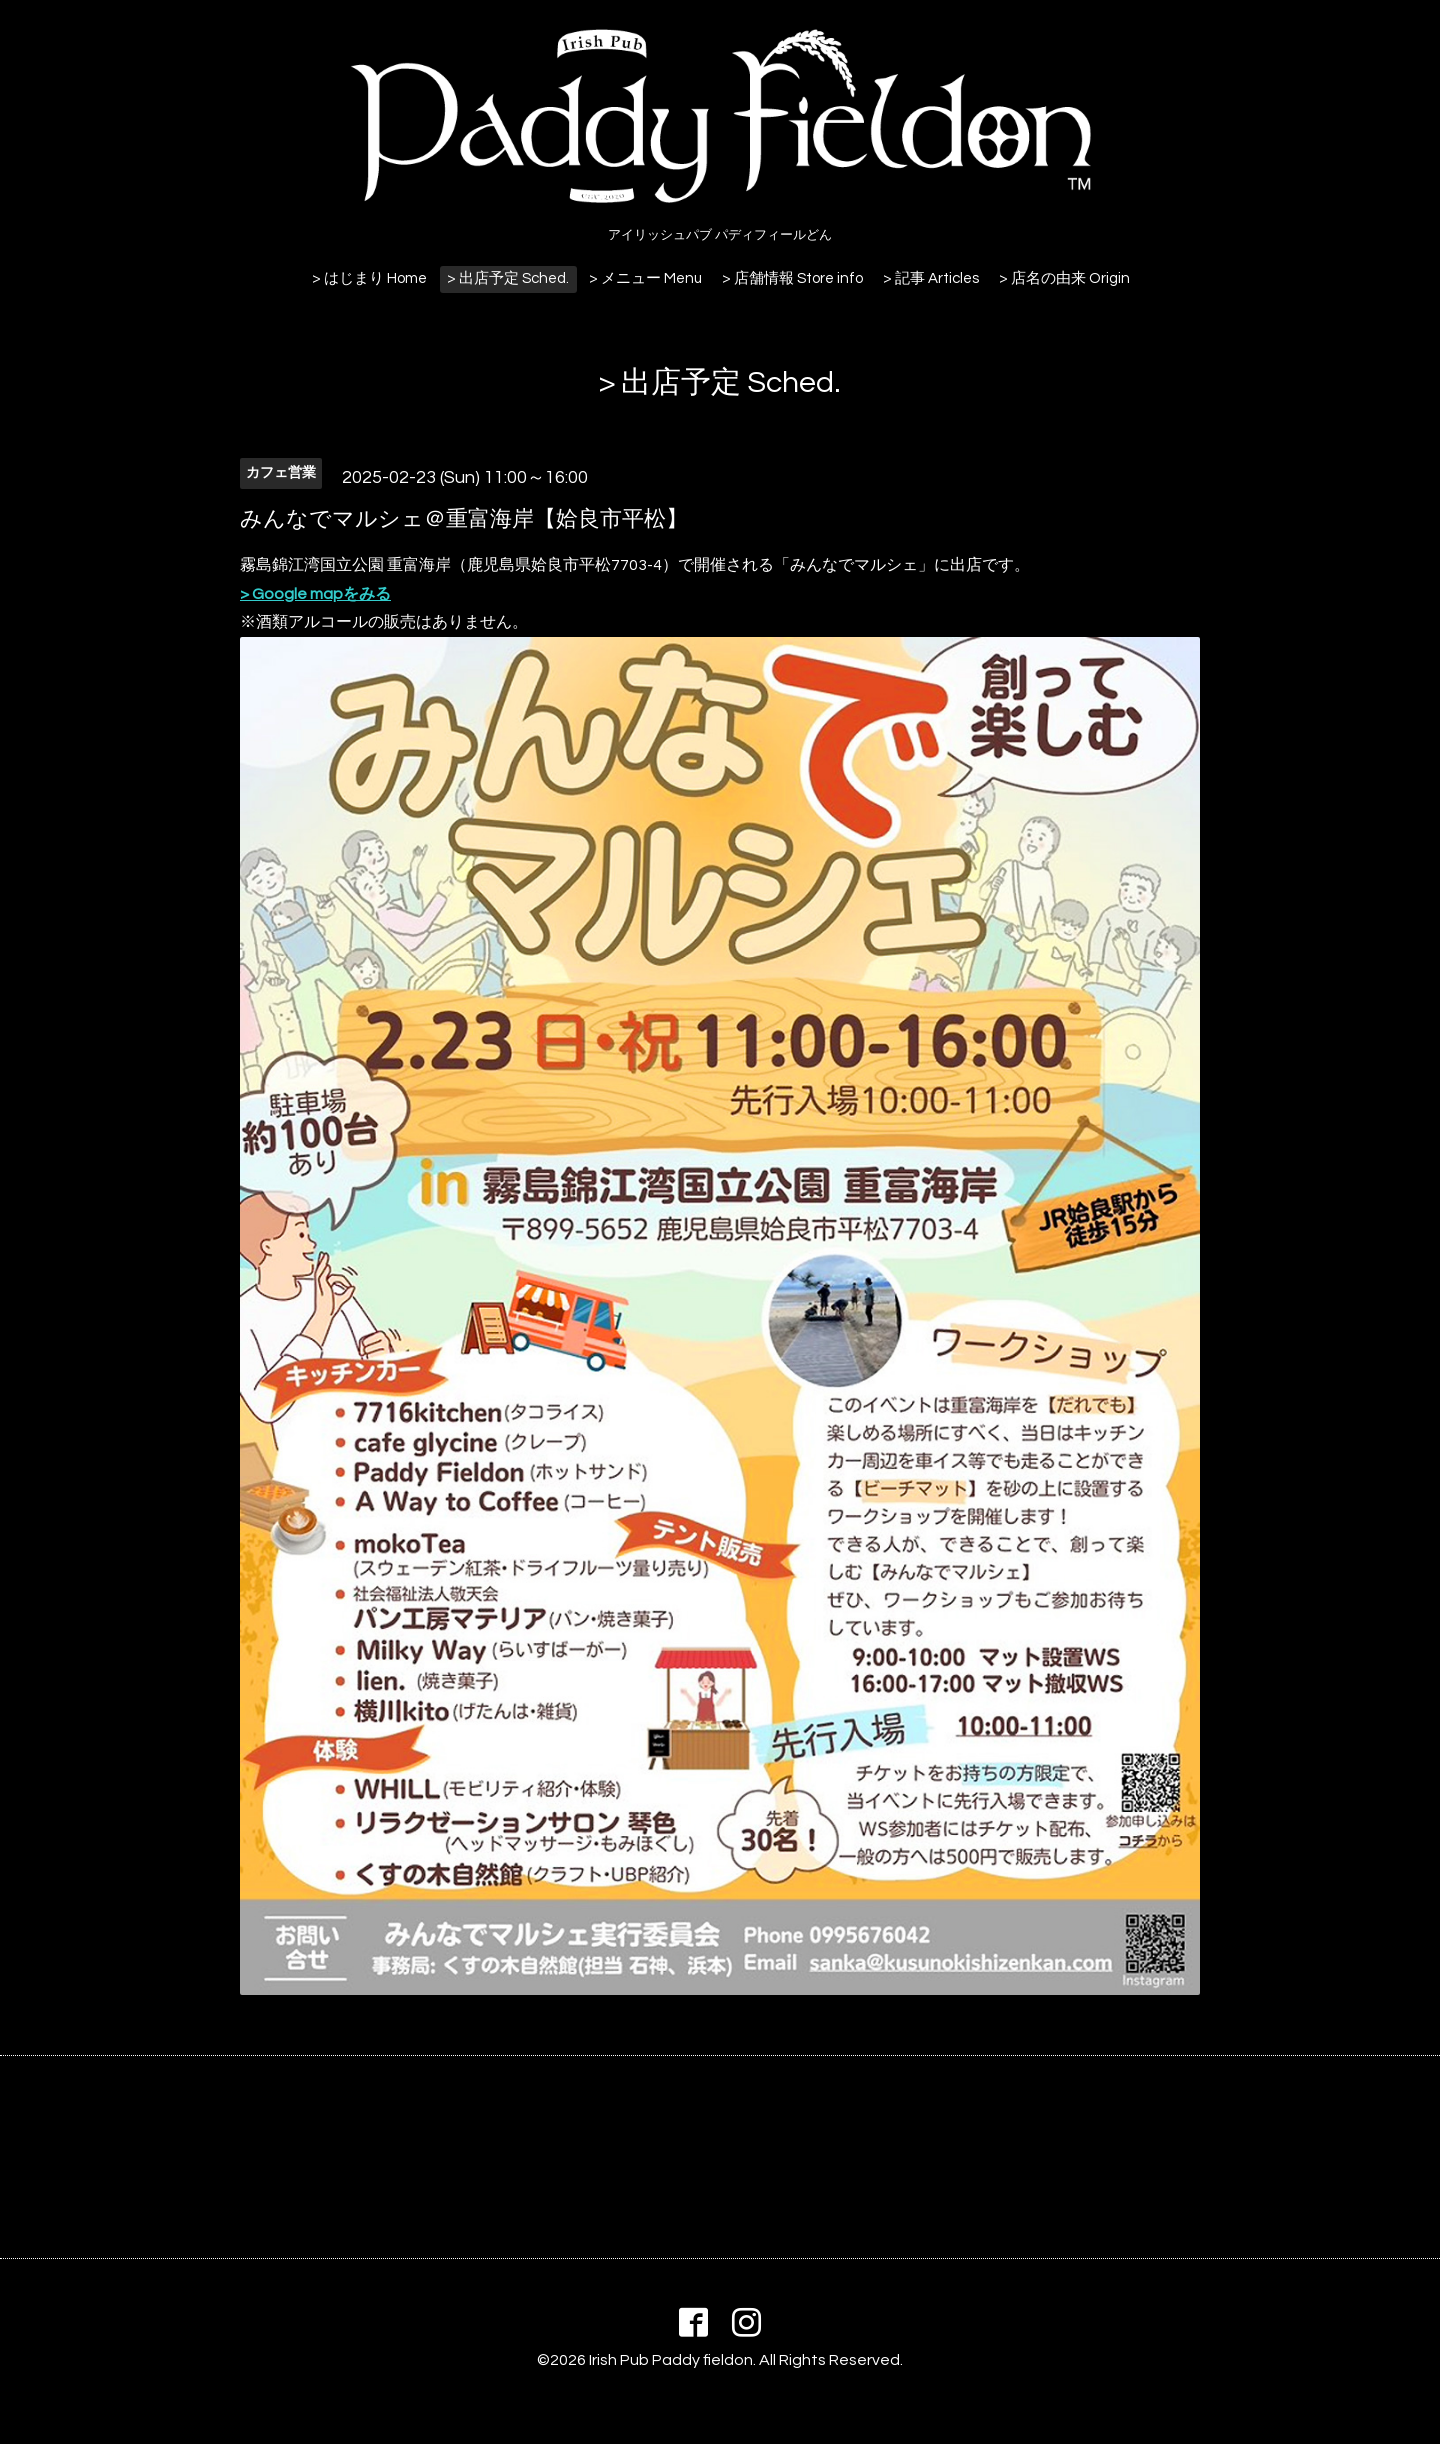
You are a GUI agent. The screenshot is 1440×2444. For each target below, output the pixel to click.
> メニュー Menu (645, 278)
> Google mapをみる (315, 594)
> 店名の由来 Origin (1064, 278)
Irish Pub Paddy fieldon (671, 2360)
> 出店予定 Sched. (508, 278)
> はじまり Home (369, 278)
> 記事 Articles (931, 278)
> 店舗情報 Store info (792, 278)
